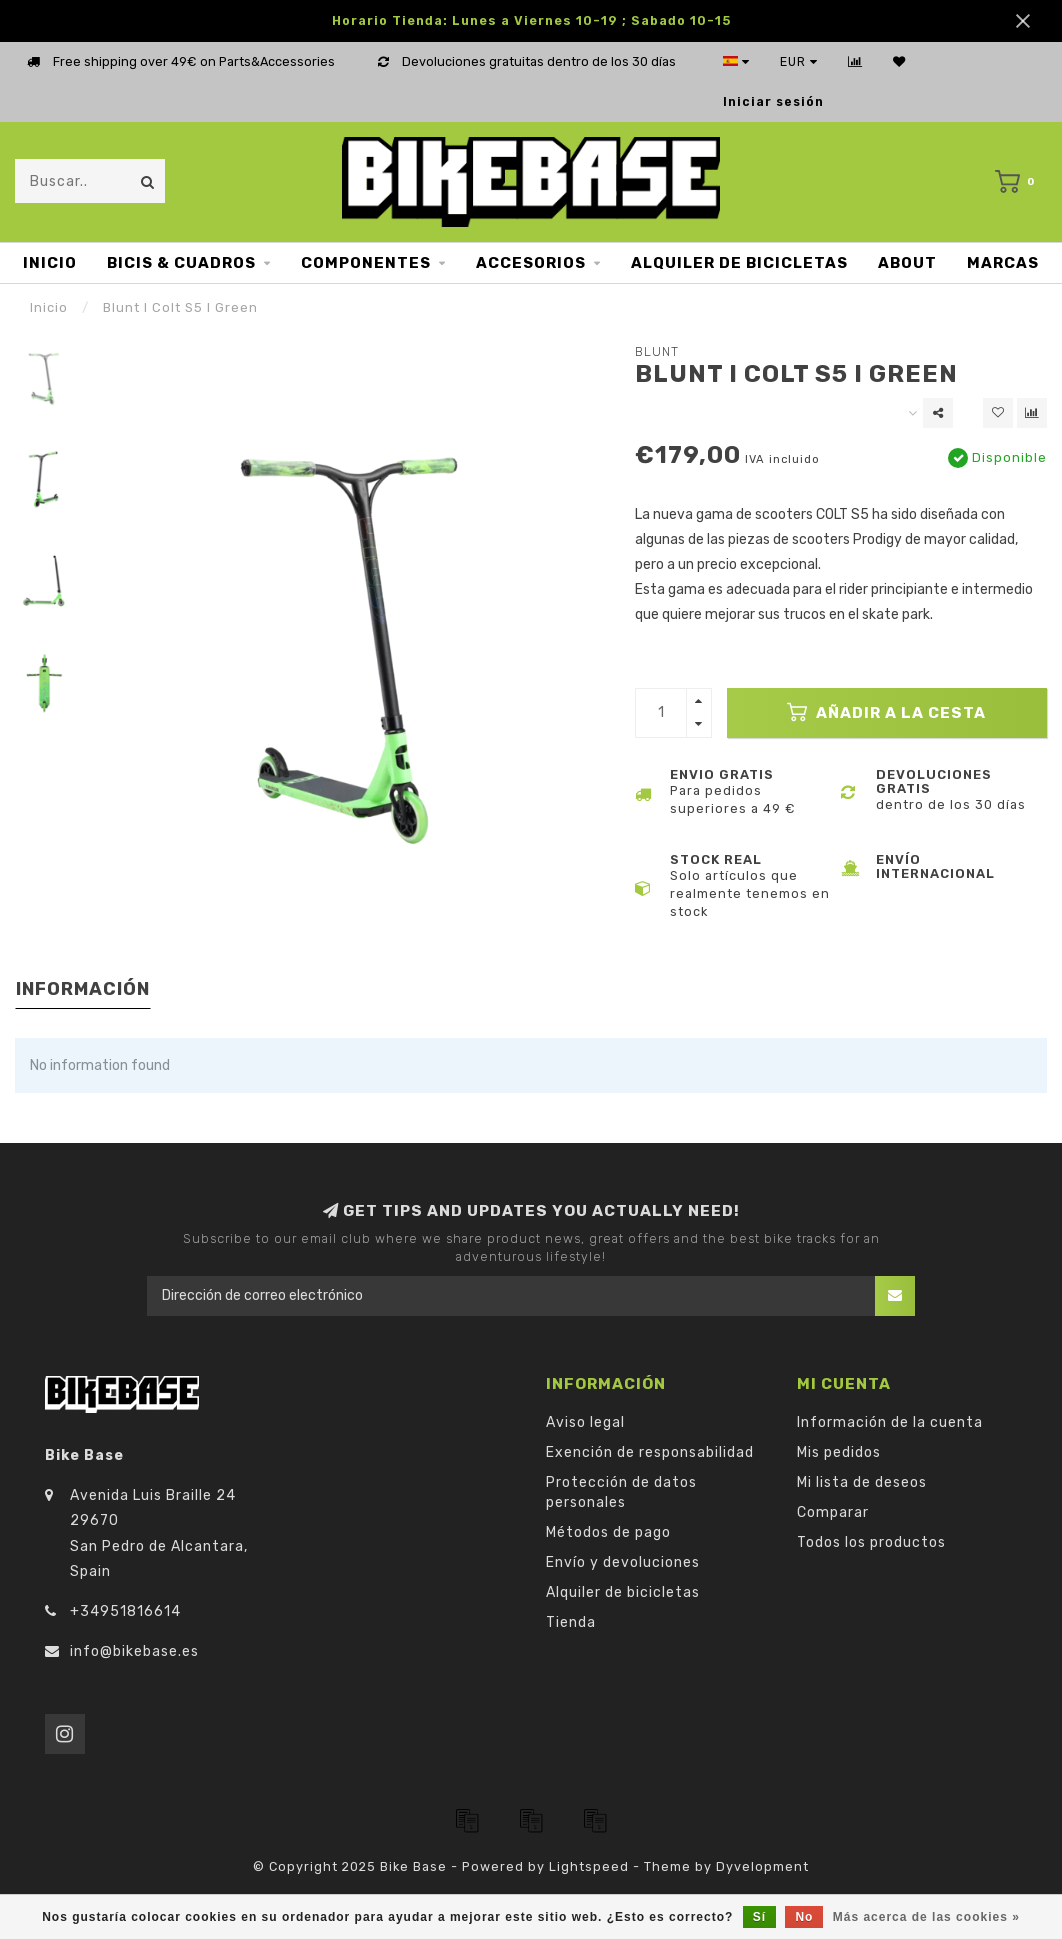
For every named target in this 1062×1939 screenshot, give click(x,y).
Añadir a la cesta (886, 712)
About (907, 263)
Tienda (571, 1622)
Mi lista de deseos (862, 1482)
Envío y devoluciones (623, 1562)
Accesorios (531, 263)
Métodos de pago (608, 1532)
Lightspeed (589, 1866)
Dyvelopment (762, 1866)
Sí (759, 1917)
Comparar (833, 1512)
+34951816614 (125, 1611)
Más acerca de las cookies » (926, 1917)
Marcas (1003, 263)
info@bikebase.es (134, 1651)
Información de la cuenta (890, 1422)
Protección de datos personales (621, 1492)
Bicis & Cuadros (181, 263)
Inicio (50, 263)
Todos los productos (871, 1542)
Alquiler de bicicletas (739, 263)
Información (83, 989)
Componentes (366, 263)
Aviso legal (585, 1422)
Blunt (657, 351)
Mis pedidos (839, 1452)
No (804, 1917)
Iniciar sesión (773, 101)
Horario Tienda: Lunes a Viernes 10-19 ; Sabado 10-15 (531, 20)
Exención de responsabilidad (650, 1452)
